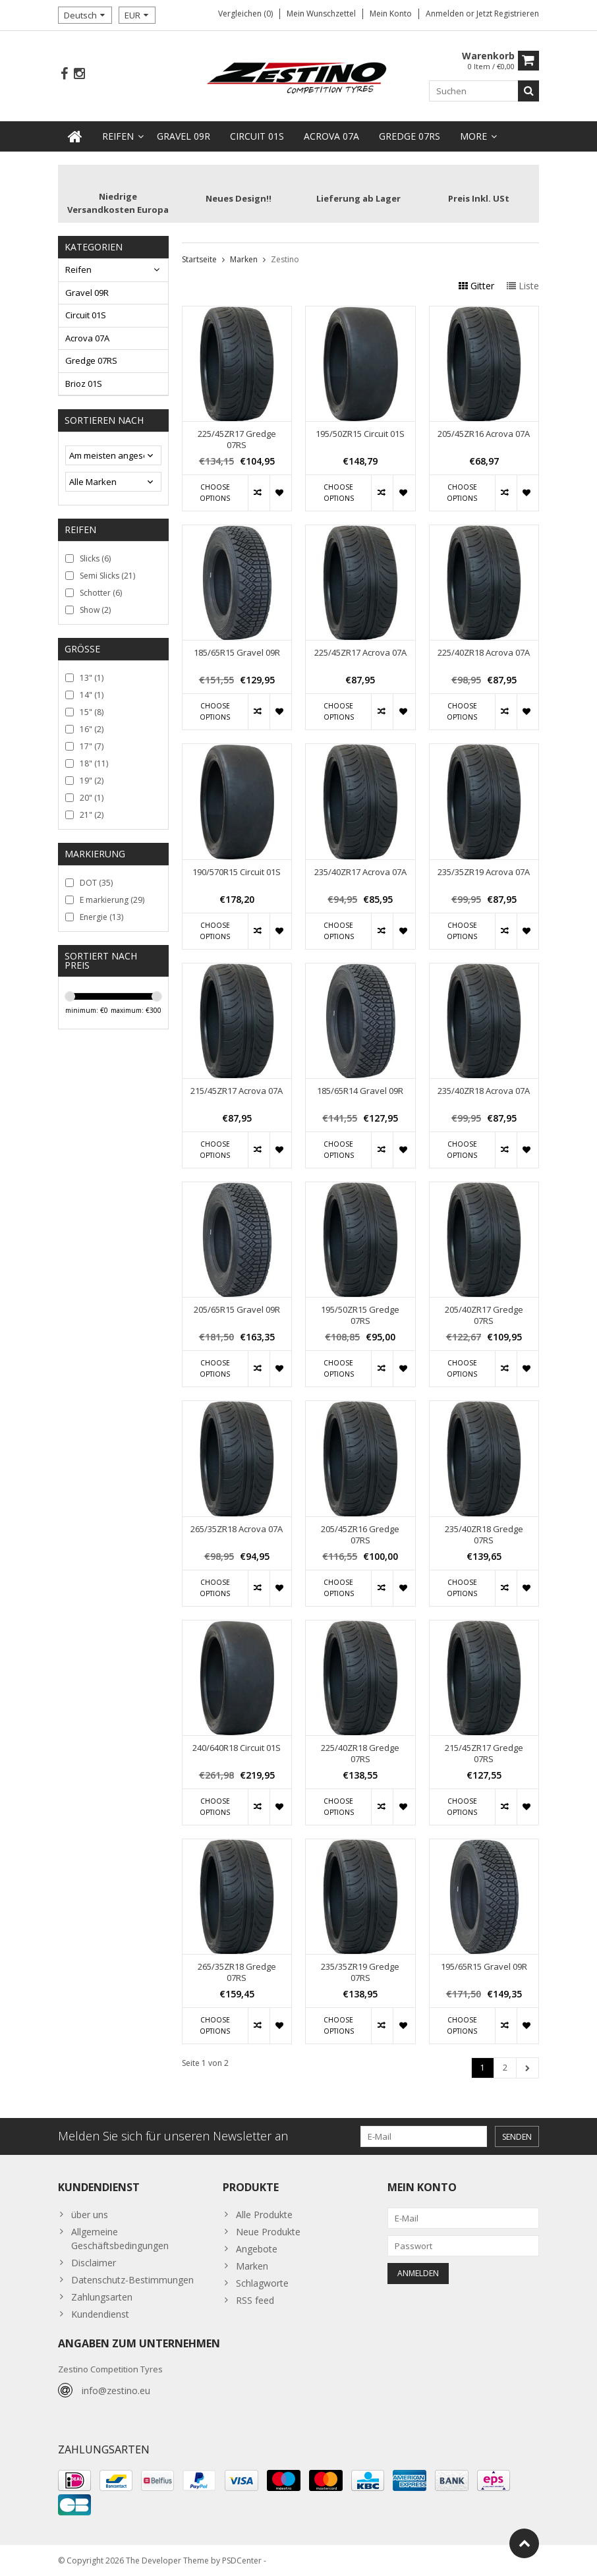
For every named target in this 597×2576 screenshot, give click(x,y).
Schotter (101, 592)
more (473, 136)
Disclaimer (93, 2262)
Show (95, 609)
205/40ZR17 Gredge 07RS (484, 1315)
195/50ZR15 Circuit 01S (360, 434)
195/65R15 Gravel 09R (484, 1966)
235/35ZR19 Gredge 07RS (360, 1972)
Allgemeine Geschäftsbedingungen (120, 2238)
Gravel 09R (183, 136)
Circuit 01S (257, 136)
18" (94, 763)
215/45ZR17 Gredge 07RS (484, 1753)
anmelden (446, 13)
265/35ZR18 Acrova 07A (236, 1529)
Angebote (256, 2249)
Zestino (285, 259)
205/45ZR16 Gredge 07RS (360, 1535)
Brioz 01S (83, 383)
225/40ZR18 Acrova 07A (484, 652)
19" (91, 780)
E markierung (112, 899)
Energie (101, 917)
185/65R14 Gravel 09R (360, 1091)
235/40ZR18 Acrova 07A (484, 1091)
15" (91, 712)
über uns (89, 2214)
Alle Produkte (264, 2214)
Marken (244, 259)
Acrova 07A (331, 136)
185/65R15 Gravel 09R (237, 652)
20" (91, 797)
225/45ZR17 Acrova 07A (360, 652)
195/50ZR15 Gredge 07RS (360, 1315)
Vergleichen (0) (245, 13)
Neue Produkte (268, 2231)
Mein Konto (391, 13)
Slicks (95, 558)
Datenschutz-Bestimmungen (132, 2280)
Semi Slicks (107, 575)
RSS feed (255, 2300)
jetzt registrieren (507, 13)
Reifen (118, 136)
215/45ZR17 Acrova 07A (236, 1091)
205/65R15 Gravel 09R (237, 1309)
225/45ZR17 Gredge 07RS (237, 439)
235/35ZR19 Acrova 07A (484, 872)
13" (91, 677)
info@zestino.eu (116, 2390)
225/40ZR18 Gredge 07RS (360, 1753)
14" (91, 695)
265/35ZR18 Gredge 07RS (237, 1972)
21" (91, 814)
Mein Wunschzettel (321, 13)
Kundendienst (100, 2314)
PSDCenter (242, 2559)
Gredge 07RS (409, 136)
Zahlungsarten (101, 2297)
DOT (96, 882)
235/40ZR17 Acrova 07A (360, 872)
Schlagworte (262, 2283)
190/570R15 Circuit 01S (236, 872)
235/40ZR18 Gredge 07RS (484, 1535)
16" (91, 729)
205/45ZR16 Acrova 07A (484, 434)
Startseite (199, 259)
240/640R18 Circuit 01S (236, 1748)
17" (91, 746)
